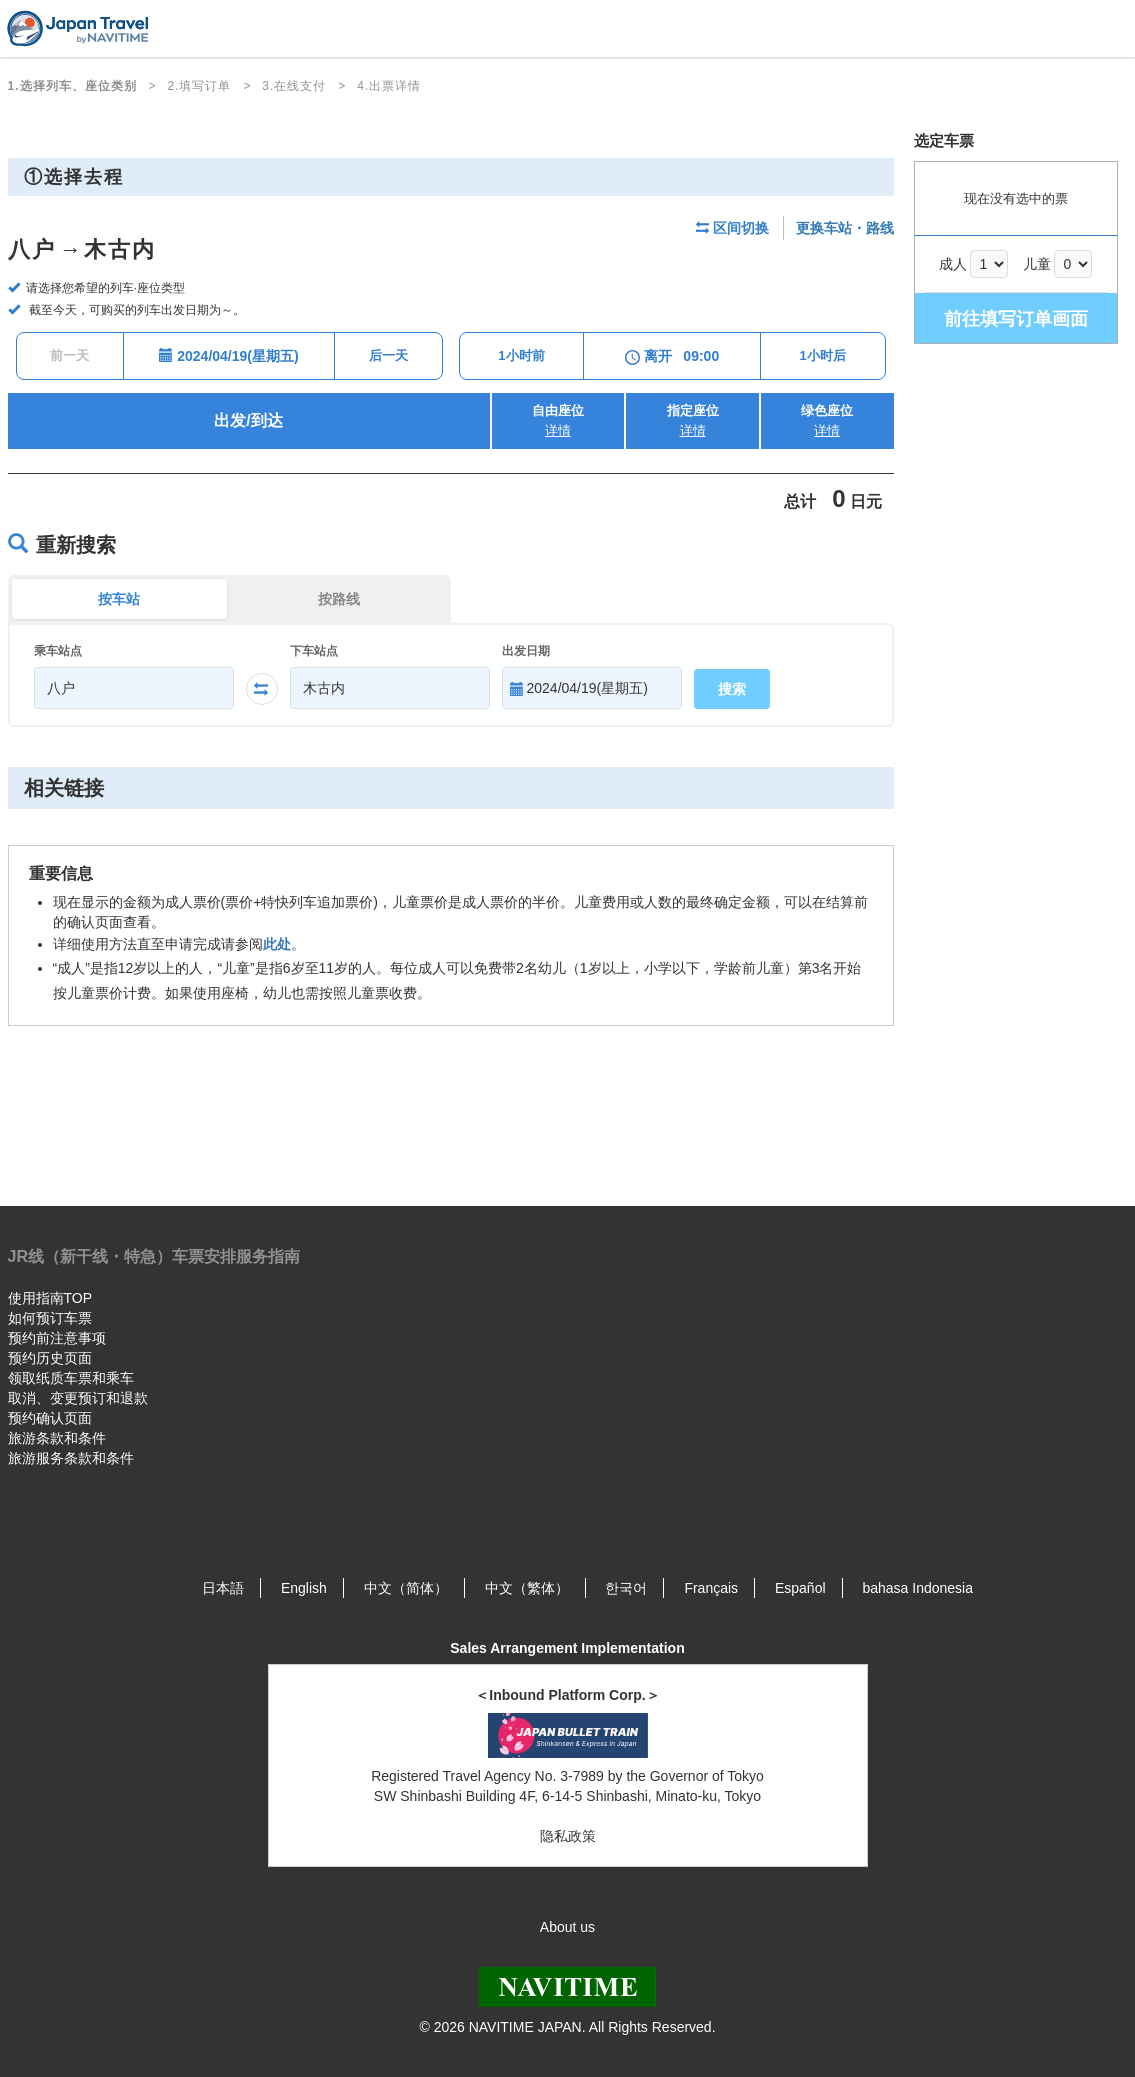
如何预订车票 (50, 1318)
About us (567, 1927)
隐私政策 (568, 1836)
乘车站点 (58, 651)
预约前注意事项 (57, 1338)
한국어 (626, 1588)
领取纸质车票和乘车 (71, 1378)
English (304, 1588)
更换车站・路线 (845, 228)
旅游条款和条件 (57, 1438)
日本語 (223, 1588)
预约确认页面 (50, 1418)
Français (711, 1588)
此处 (277, 944)
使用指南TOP (50, 1298)
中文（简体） (406, 1588)
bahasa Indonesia (917, 1588)
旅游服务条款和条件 (71, 1458)
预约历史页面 (50, 1358)
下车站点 (314, 651)
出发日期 (526, 651)
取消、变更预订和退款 (78, 1398)
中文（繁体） (527, 1588)
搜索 (732, 689)
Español (800, 1588)
